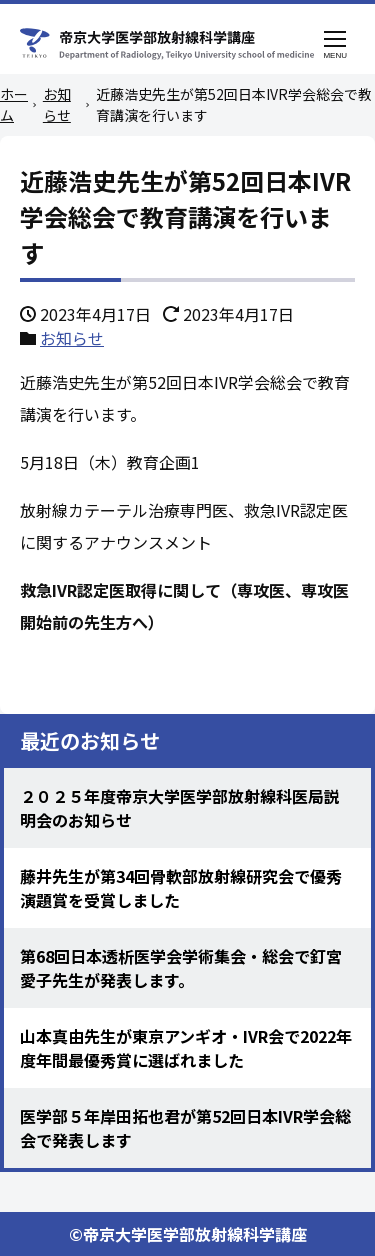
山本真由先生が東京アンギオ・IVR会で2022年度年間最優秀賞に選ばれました (186, 1048)
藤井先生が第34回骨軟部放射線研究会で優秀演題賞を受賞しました (181, 888)
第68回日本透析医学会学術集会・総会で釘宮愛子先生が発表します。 (181, 968)
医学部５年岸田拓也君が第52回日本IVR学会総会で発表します (185, 1128)
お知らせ (72, 338)
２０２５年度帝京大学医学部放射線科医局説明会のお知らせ (180, 808)
